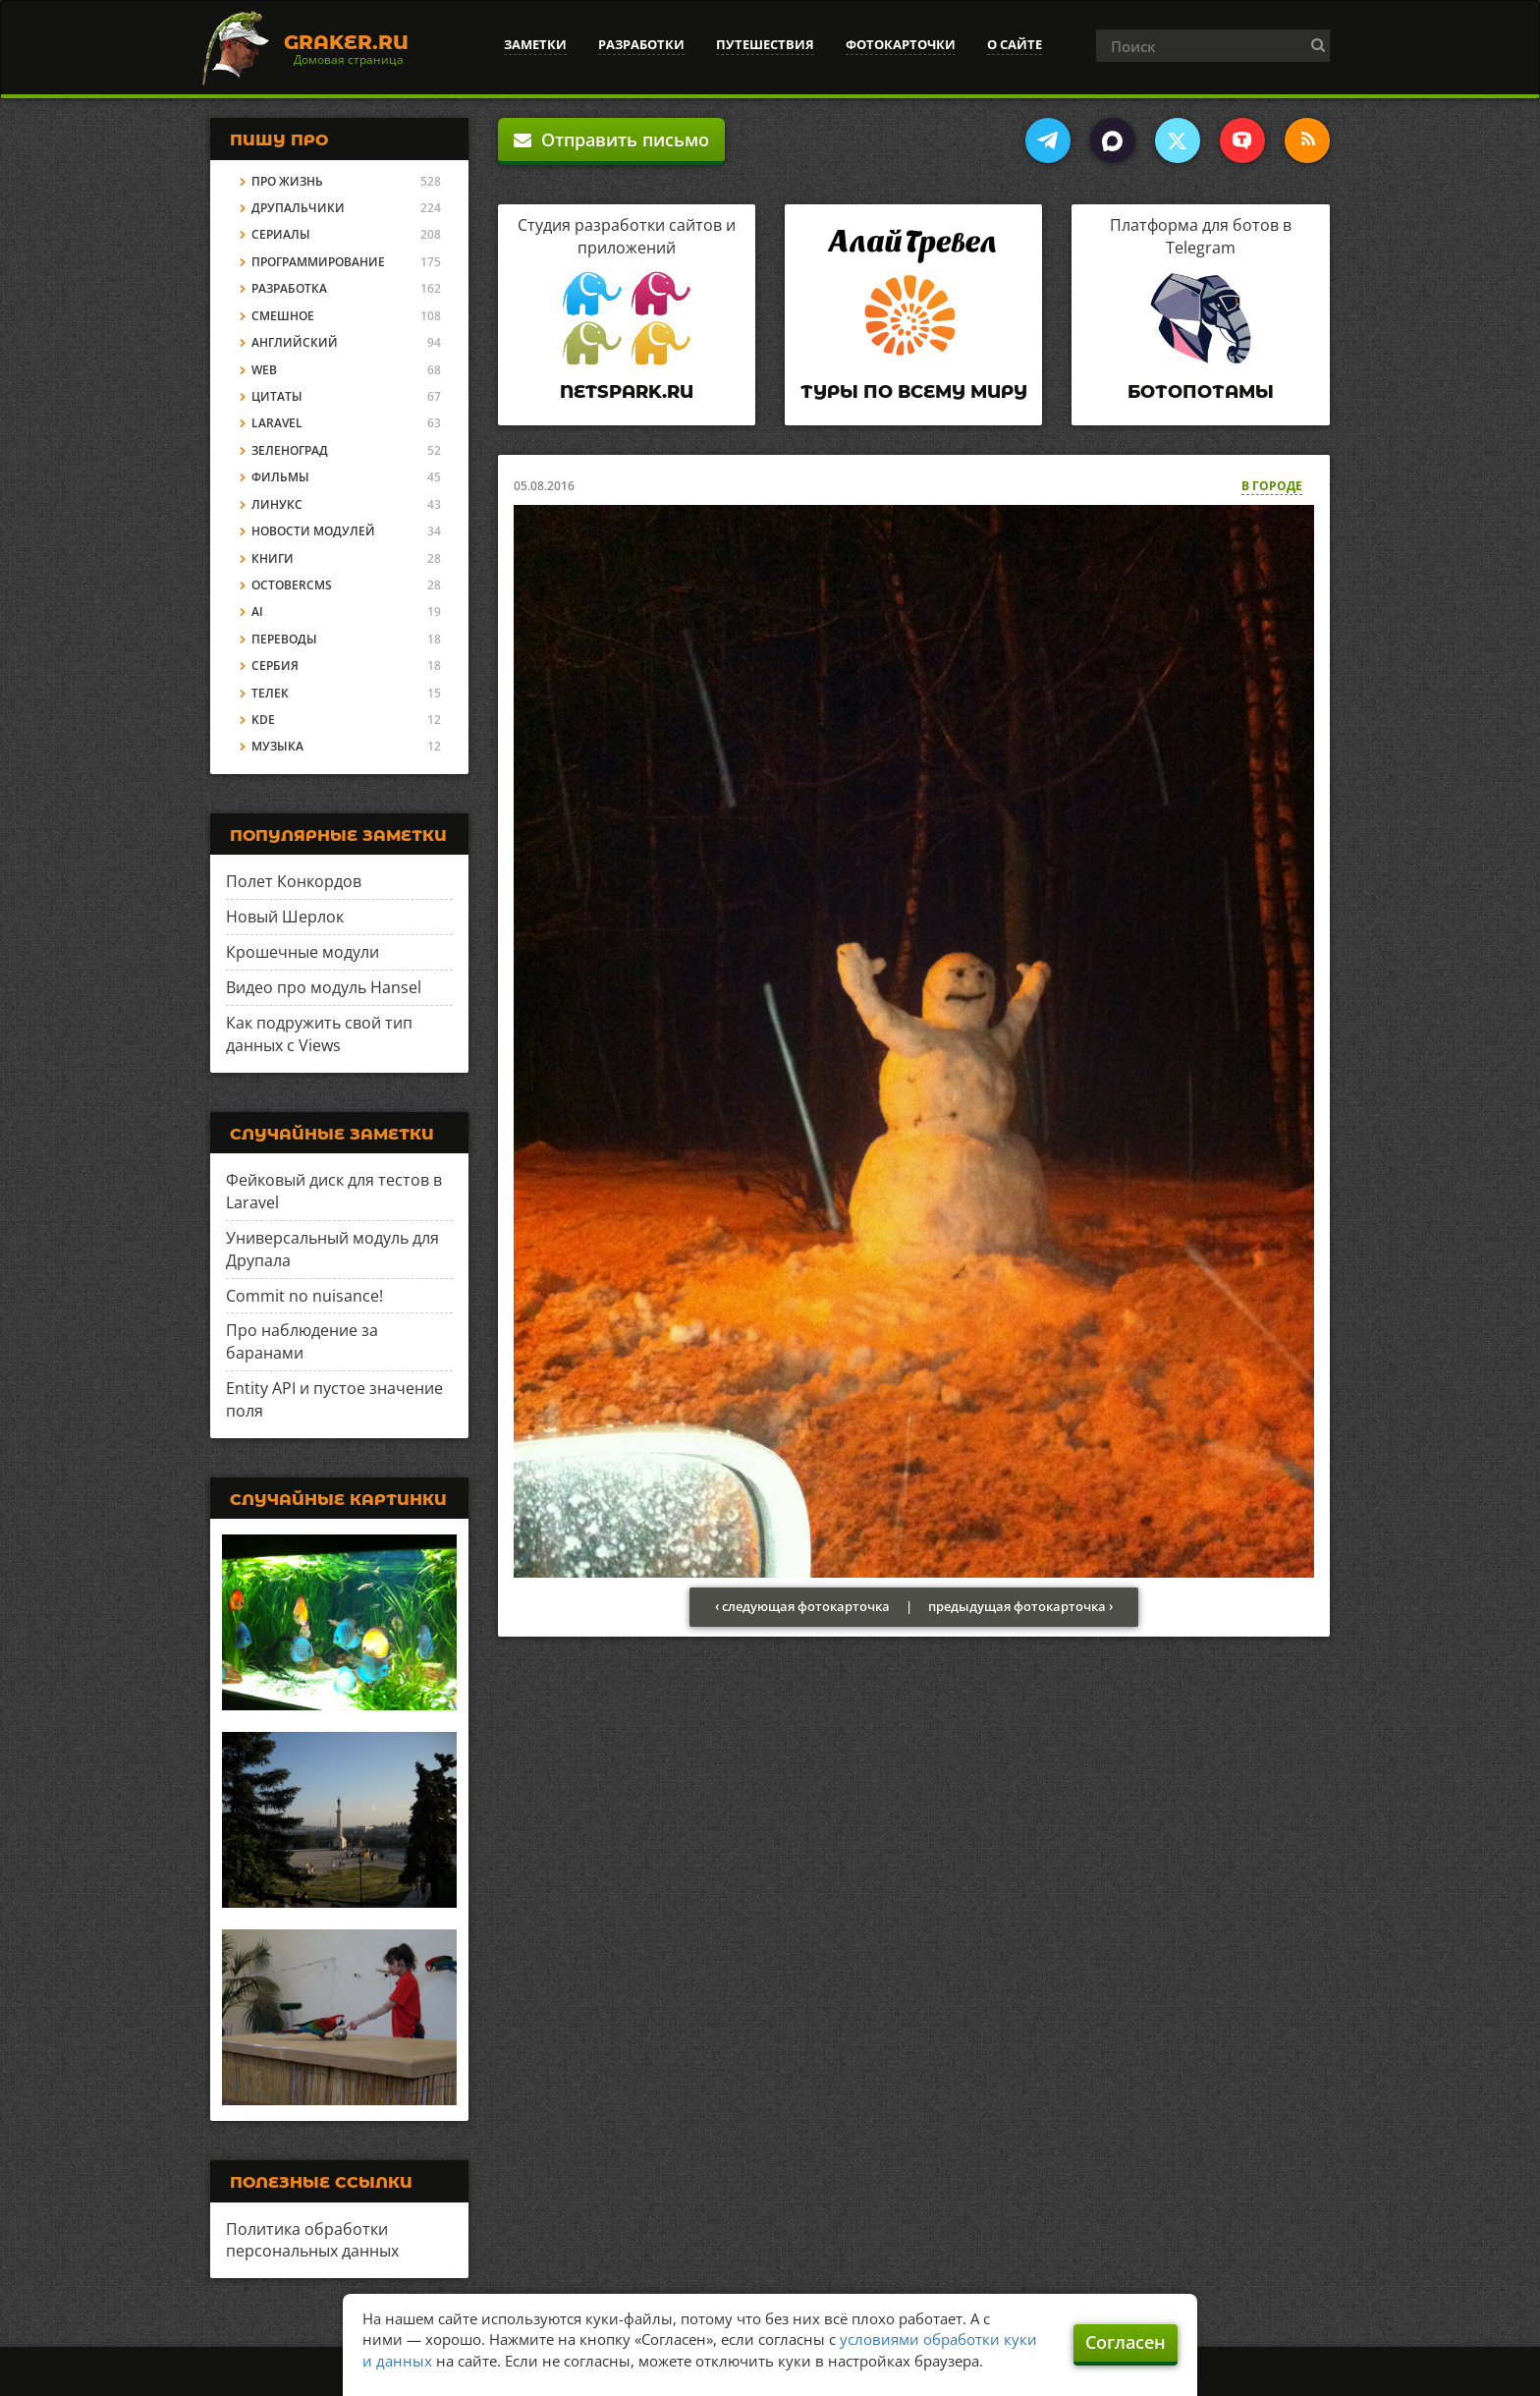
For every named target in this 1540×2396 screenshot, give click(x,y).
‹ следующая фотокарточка (802, 1606)
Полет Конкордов (293, 881)
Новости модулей (313, 531)
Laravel (276, 423)
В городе (1271, 485)
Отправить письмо (611, 139)
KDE (263, 719)
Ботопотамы (1201, 392)
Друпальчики (298, 207)
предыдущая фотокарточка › (1020, 1606)
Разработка (289, 288)
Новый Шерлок (285, 916)
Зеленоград (289, 450)
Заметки (535, 44)
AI (257, 611)
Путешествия (765, 44)
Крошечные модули (302, 952)
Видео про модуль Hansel (323, 987)
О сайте (1014, 44)
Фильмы (280, 477)
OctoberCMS (291, 585)
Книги (272, 558)
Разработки (641, 44)
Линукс (276, 504)
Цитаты (276, 396)
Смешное (282, 315)
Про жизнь (287, 181)
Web (264, 370)
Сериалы (280, 234)
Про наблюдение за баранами (302, 1341)
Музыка (277, 746)
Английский (294, 342)
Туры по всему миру (913, 392)
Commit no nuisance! (304, 1296)
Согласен (1125, 2342)
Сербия (275, 665)
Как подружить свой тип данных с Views (319, 1034)
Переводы (284, 639)
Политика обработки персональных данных (312, 2240)
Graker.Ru (346, 42)
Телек (270, 693)
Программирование (318, 261)
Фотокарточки (901, 44)
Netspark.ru (626, 392)
